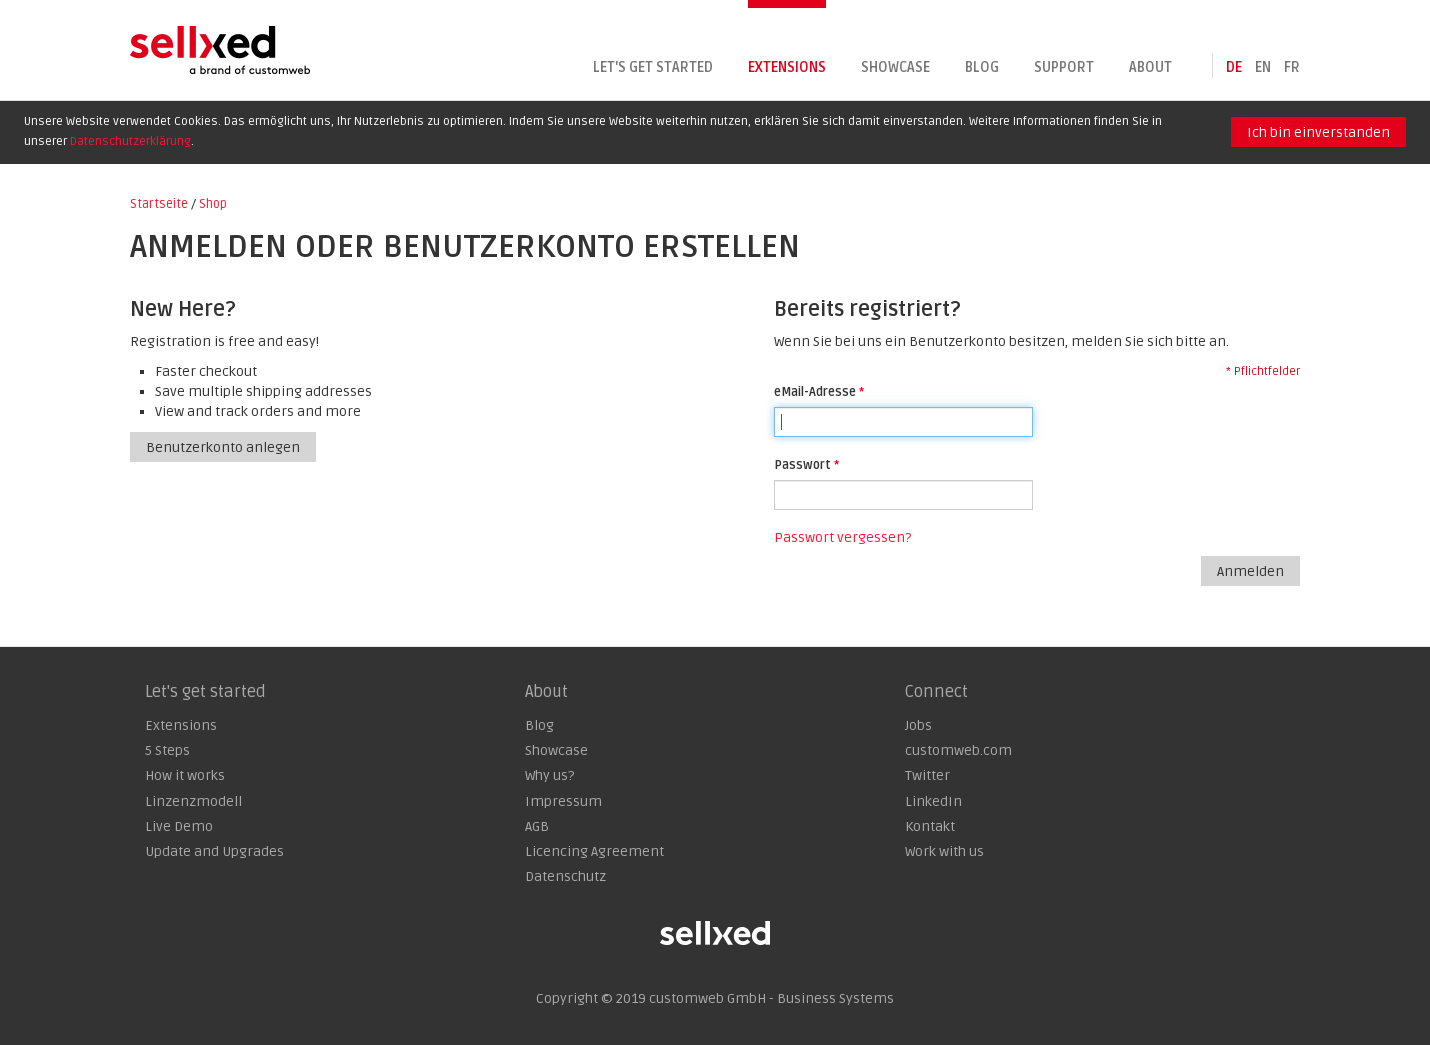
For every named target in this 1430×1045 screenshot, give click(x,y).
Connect (936, 692)
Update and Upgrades (214, 851)
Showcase (895, 67)
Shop (213, 204)
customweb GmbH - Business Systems (771, 998)
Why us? (549, 775)
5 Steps (167, 750)
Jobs (918, 725)
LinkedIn (933, 801)
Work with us (944, 851)
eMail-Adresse (815, 392)
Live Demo (179, 826)
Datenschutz (565, 876)
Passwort (802, 465)
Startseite (159, 204)
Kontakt (930, 826)
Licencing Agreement (594, 851)
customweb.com (958, 750)
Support (1064, 67)
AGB (537, 826)
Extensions (787, 67)
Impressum (563, 801)
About (1150, 67)
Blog (982, 67)
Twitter (927, 775)
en (1263, 67)
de (1234, 67)
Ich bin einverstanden (1318, 132)
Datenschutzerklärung (130, 141)
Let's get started (653, 67)
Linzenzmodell (193, 801)
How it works (185, 775)
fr (1292, 67)
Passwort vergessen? (842, 537)
